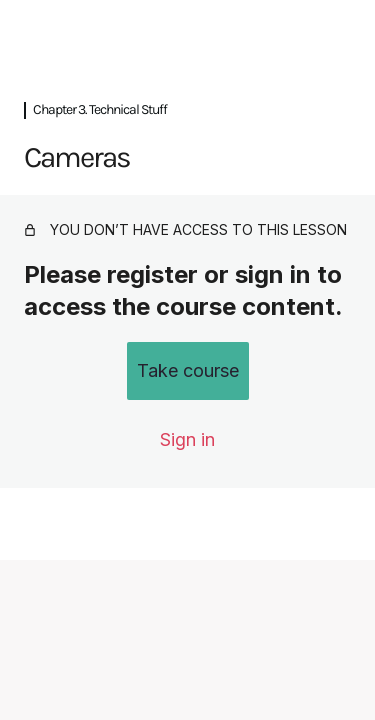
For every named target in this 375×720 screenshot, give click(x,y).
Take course (188, 370)
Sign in (187, 439)
